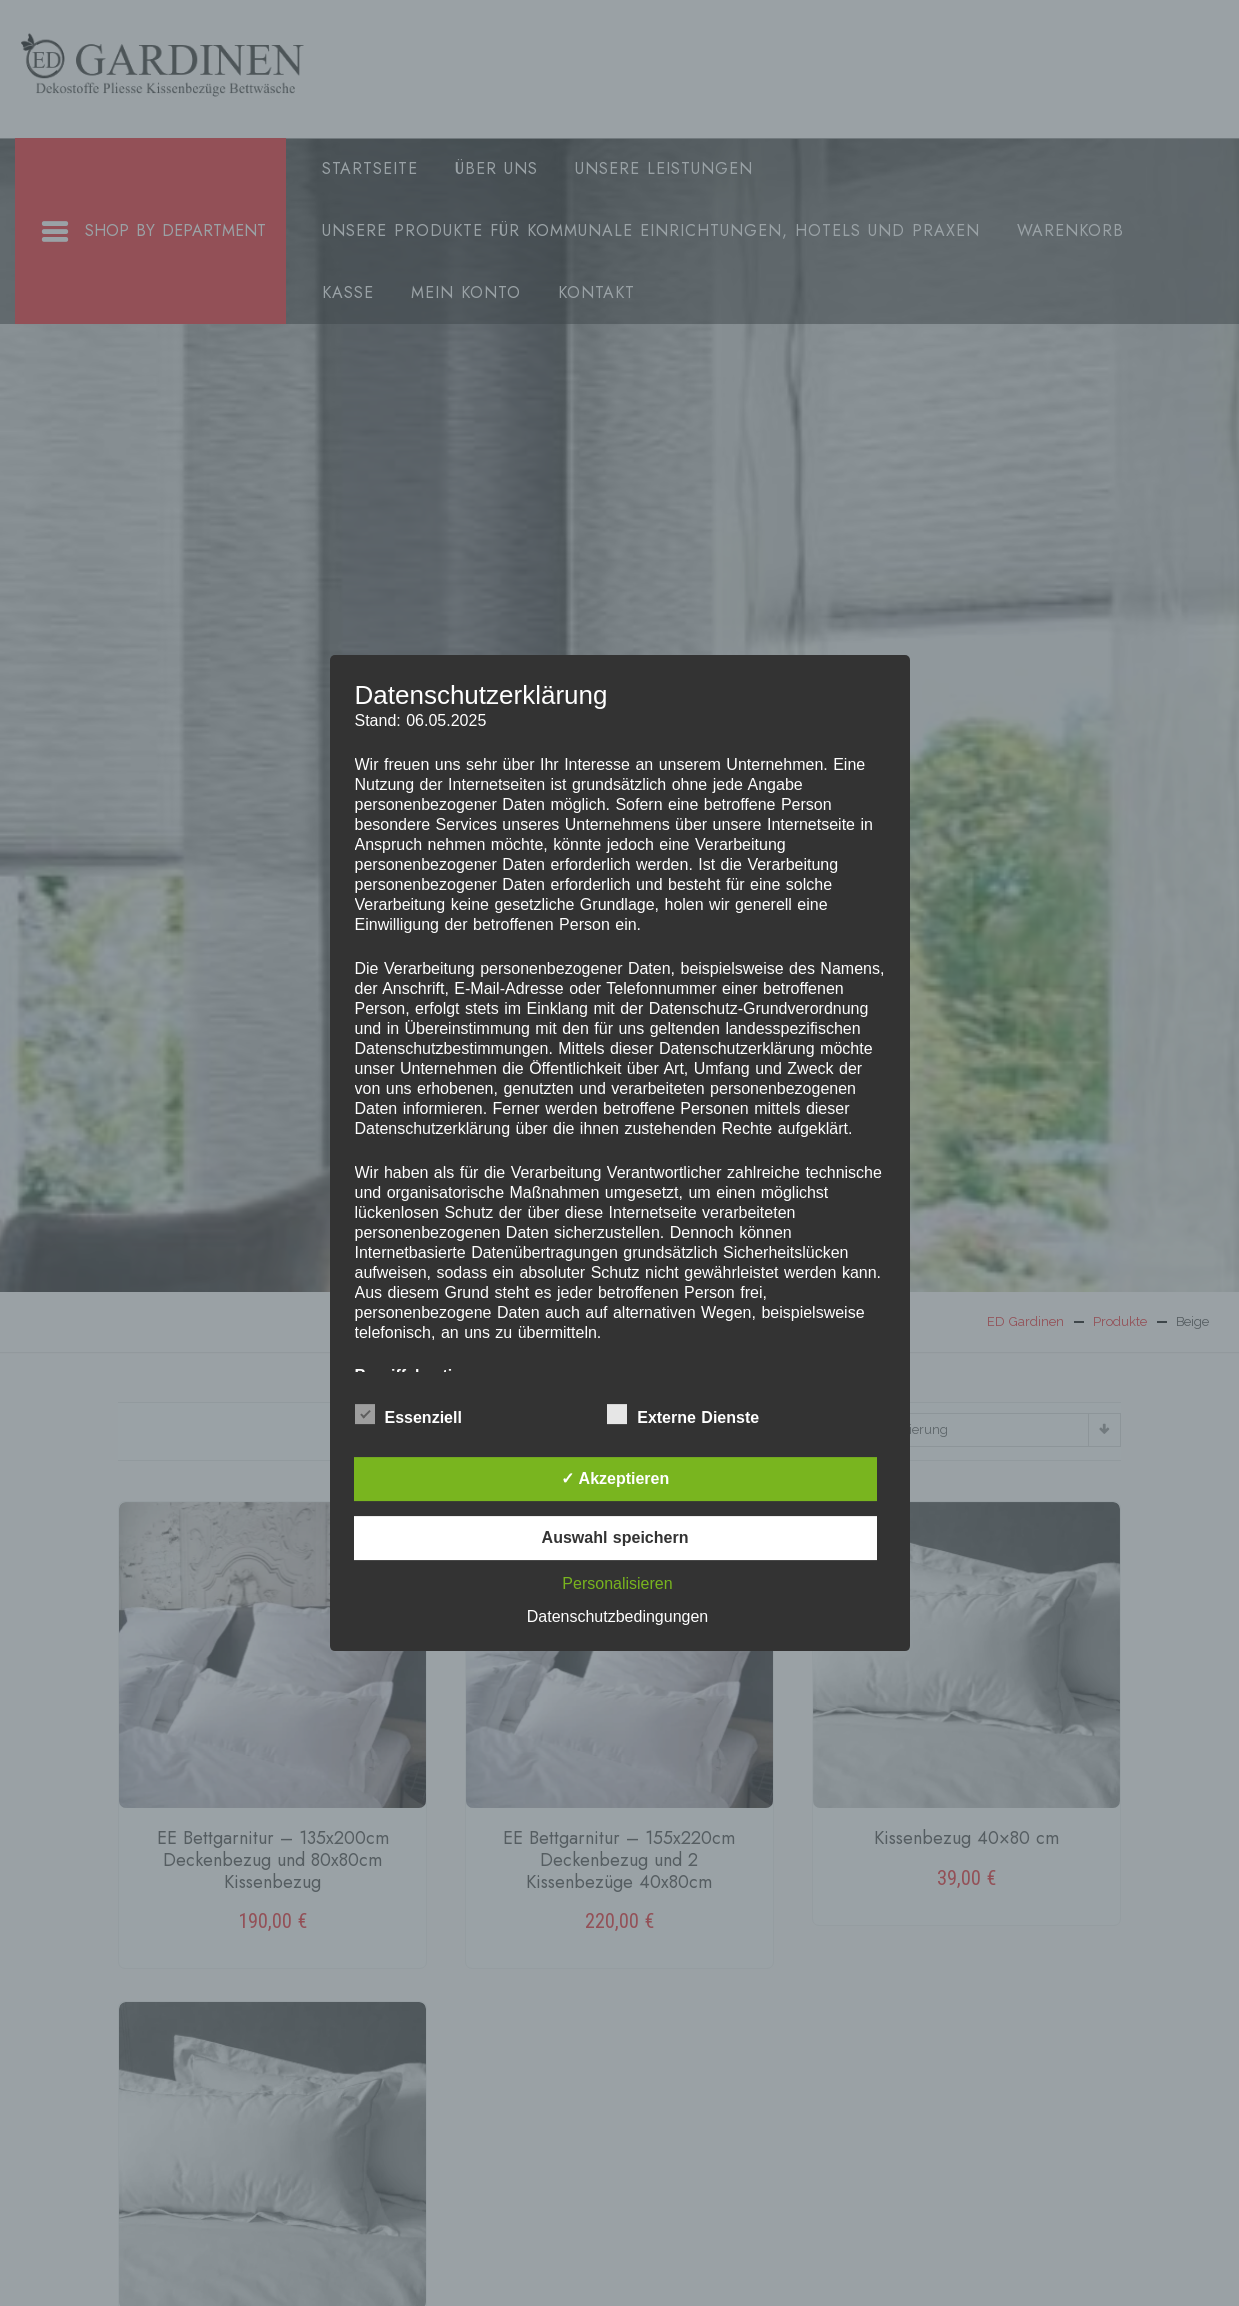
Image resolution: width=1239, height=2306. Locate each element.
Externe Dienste (683, 1414)
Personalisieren (617, 1583)
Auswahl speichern (615, 1537)
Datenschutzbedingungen (617, 1616)
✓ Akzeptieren (615, 1478)
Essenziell (408, 1414)
